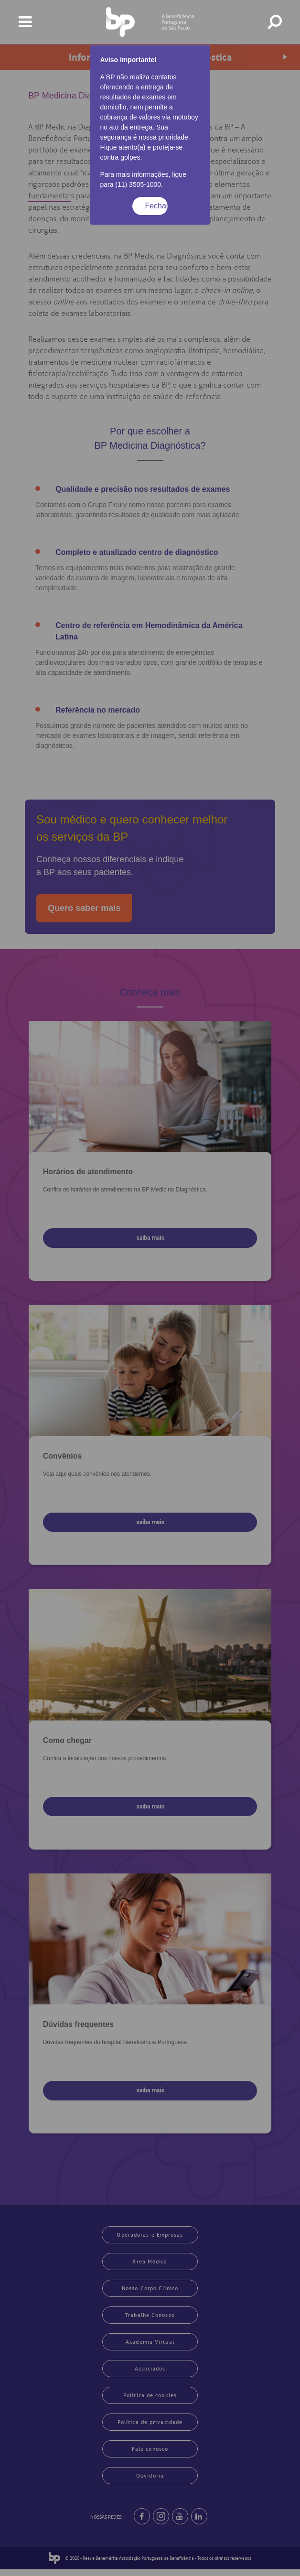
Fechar (156, 206)
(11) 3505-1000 (138, 184)
